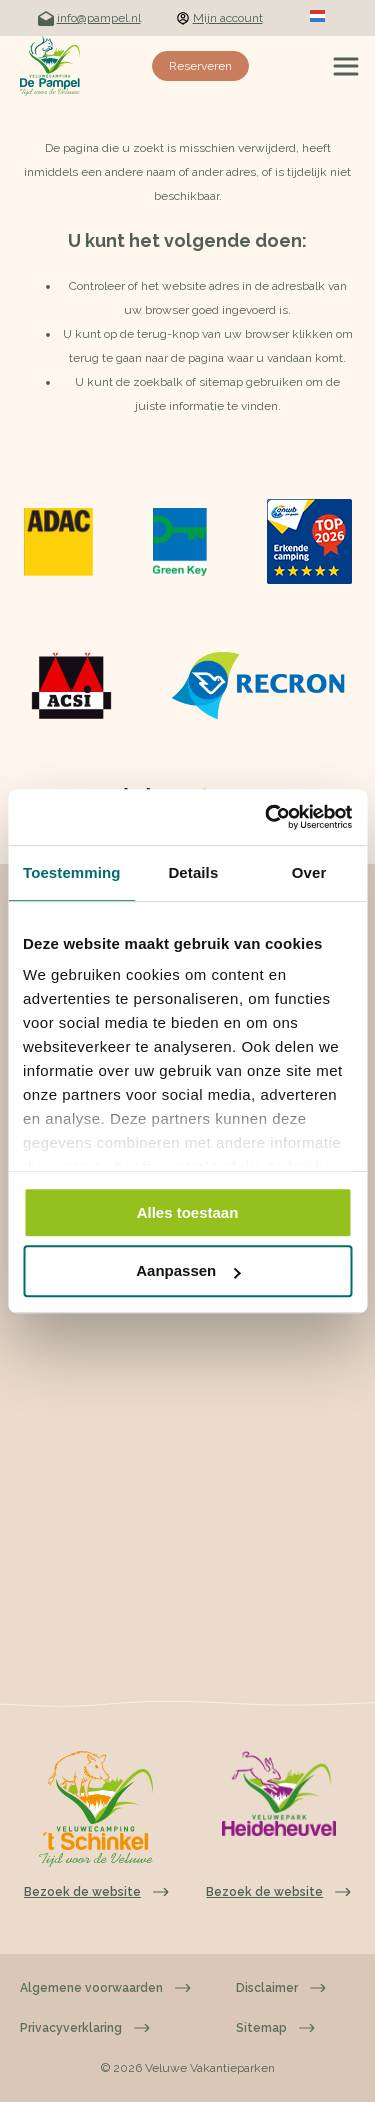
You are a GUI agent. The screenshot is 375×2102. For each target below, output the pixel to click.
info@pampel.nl (89, 18)
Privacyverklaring (85, 2028)
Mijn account (219, 18)
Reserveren (200, 66)
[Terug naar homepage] (50, 66)
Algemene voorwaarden (105, 1988)
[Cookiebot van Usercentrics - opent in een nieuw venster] (267, 817)
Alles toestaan (188, 1212)
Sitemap (275, 2028)
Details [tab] (193, 872)
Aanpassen (188, 1271)
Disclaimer (281, 1988)
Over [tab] (309, 872)
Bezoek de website (278, 1892)
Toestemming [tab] (72, 872)
